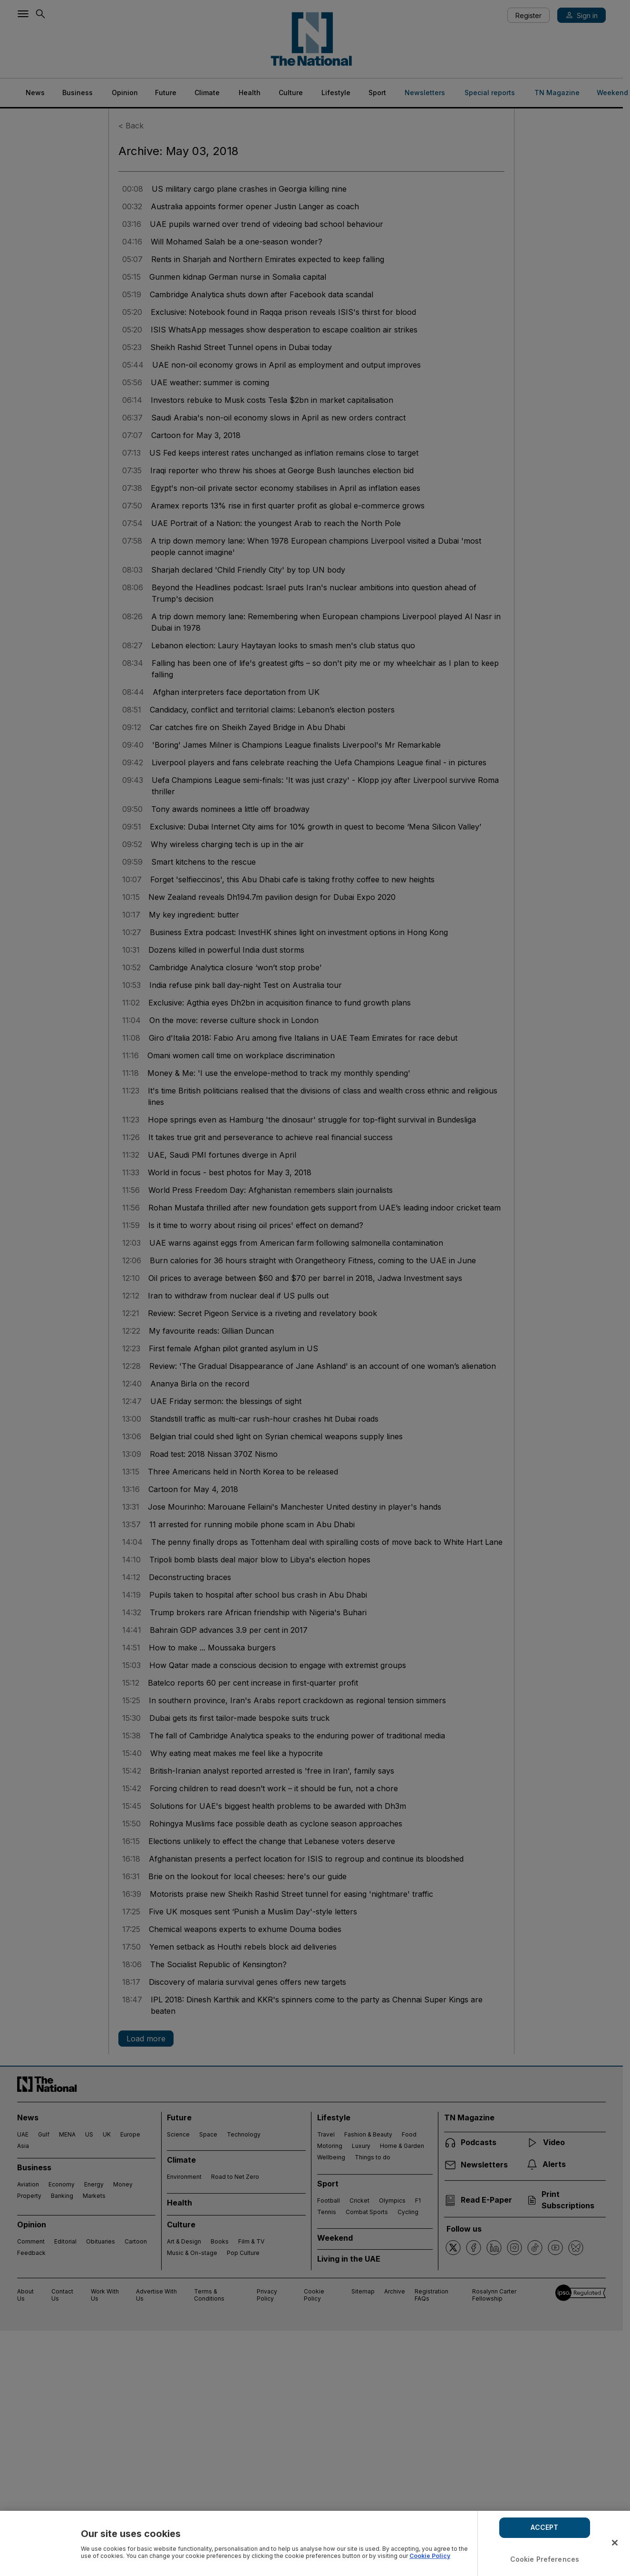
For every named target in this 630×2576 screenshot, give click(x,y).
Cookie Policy (429, 2555)
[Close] (614, 2542)
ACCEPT (544, 2527)
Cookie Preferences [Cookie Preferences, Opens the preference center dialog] (545, 2559)
